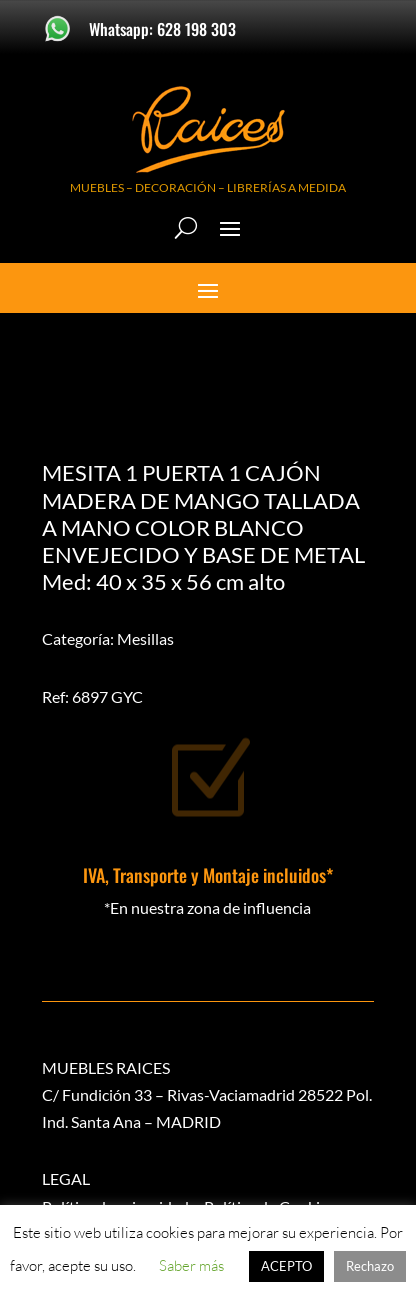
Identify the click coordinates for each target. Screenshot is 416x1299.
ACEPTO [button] (286, 1266)
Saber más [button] (191, 1265)
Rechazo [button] (370, 1266)
